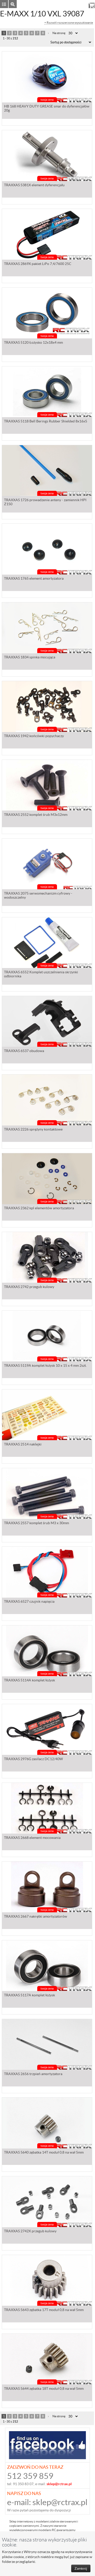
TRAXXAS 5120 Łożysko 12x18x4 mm (33, 343)
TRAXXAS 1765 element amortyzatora (34, 579)
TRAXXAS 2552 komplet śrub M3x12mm (35, 815)
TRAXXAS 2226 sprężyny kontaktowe (33, 1130)
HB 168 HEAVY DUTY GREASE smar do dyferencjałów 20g (46, 109)
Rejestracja (76, 4)
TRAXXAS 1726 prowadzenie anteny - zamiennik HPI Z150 (45, 502)
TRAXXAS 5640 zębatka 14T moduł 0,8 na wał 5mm (44, 2153)
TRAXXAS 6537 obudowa (24, 1051)
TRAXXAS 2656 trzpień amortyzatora (33, 2074)
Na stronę (58, 33)
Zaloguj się (55, 4)
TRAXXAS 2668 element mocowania (32, 1838)
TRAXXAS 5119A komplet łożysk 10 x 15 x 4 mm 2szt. (45, 1366)
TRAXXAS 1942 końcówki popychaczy (34, 736)
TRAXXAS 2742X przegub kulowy (30, 2232)
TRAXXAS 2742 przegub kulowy (29, 1287)
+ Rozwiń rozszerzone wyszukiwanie (68, 22)
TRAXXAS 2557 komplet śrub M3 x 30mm (36, 1523)
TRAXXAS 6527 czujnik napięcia (29, 1602)
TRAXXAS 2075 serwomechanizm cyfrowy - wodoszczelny (38, 896)
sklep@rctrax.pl (59, 2502)
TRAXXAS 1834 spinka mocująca (29, 658)
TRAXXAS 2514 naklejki (23, 1445)
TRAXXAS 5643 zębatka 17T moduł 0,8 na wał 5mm (44, 2310)
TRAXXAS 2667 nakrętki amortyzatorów (35, 1917)
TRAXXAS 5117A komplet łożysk (29, 1996)
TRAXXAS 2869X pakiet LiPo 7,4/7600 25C (37, 264)
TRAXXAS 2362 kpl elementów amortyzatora (39, 1208)
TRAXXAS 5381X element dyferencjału (34, 185)
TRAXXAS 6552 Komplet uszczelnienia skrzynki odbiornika (41, 975)
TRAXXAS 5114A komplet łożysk (29, 1681)
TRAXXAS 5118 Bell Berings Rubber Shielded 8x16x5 (45, 422)
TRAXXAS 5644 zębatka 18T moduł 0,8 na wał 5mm (44, 2389)
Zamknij (80, 2568)
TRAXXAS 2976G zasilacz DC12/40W (33, 1759)
